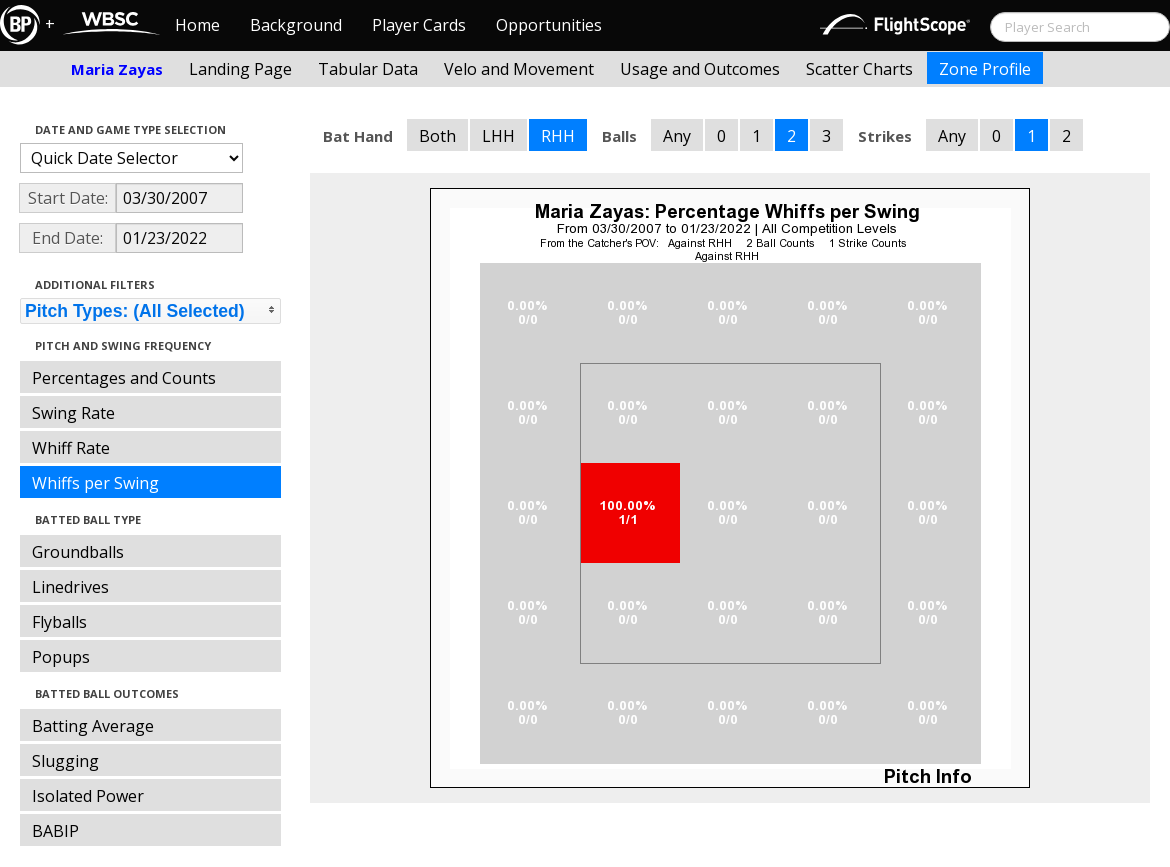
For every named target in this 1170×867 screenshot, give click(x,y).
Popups (61, 657)
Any (677, 136)
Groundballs (78, 552)
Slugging (65, 761)
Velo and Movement (519, 69)
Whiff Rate (71, 448)
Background (296, 25)
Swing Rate (73, 413)
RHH (558, 136)
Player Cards (419, 25)
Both (437, 136)
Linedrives (70, 587)
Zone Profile (985, 69)
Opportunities (549, 25)
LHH (498, 136)
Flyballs (59, 622)
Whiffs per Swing (95, 483)
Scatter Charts (859, 69)
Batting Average (93, 726)
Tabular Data (368, 69)
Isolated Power (88, 796)
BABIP (55, 831)
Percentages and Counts (124, 378)
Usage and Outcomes (700, 69)
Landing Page (240, 69)
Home (197, 25)
